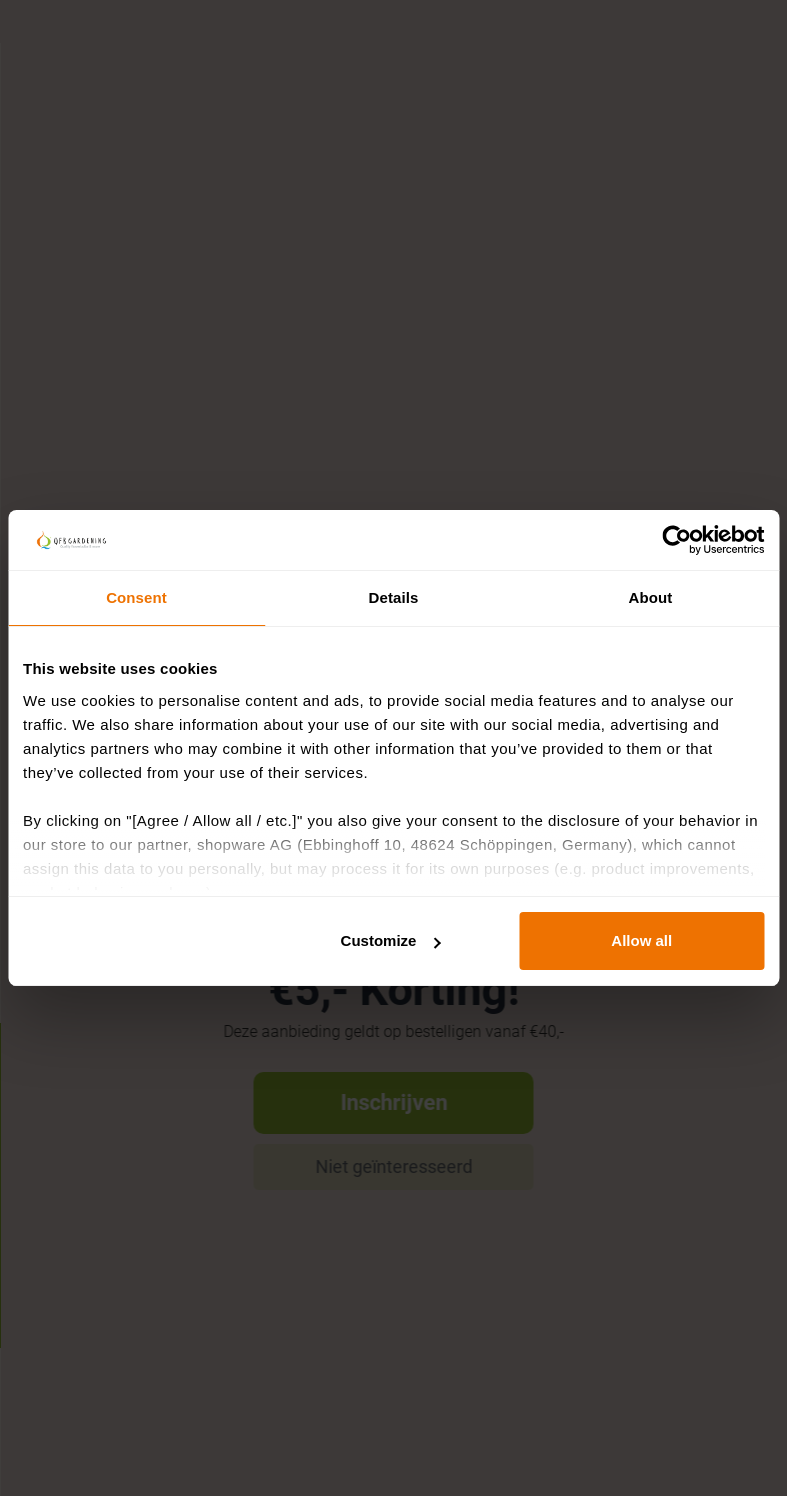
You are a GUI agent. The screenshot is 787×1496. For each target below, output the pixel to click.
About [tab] (651, 597)
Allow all (641, 940)
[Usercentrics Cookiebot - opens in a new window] (676, 540)
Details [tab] (394, 597)
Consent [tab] (136, 597)
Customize (391, 940)
